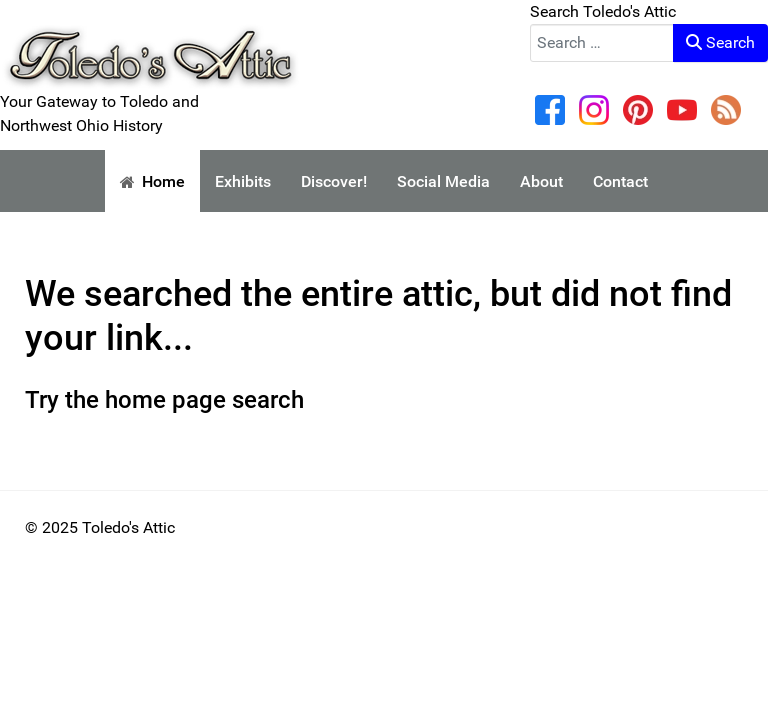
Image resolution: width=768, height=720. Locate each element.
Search (720, 42)
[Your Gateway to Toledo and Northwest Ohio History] (150, 43)
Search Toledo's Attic (603, 11)
